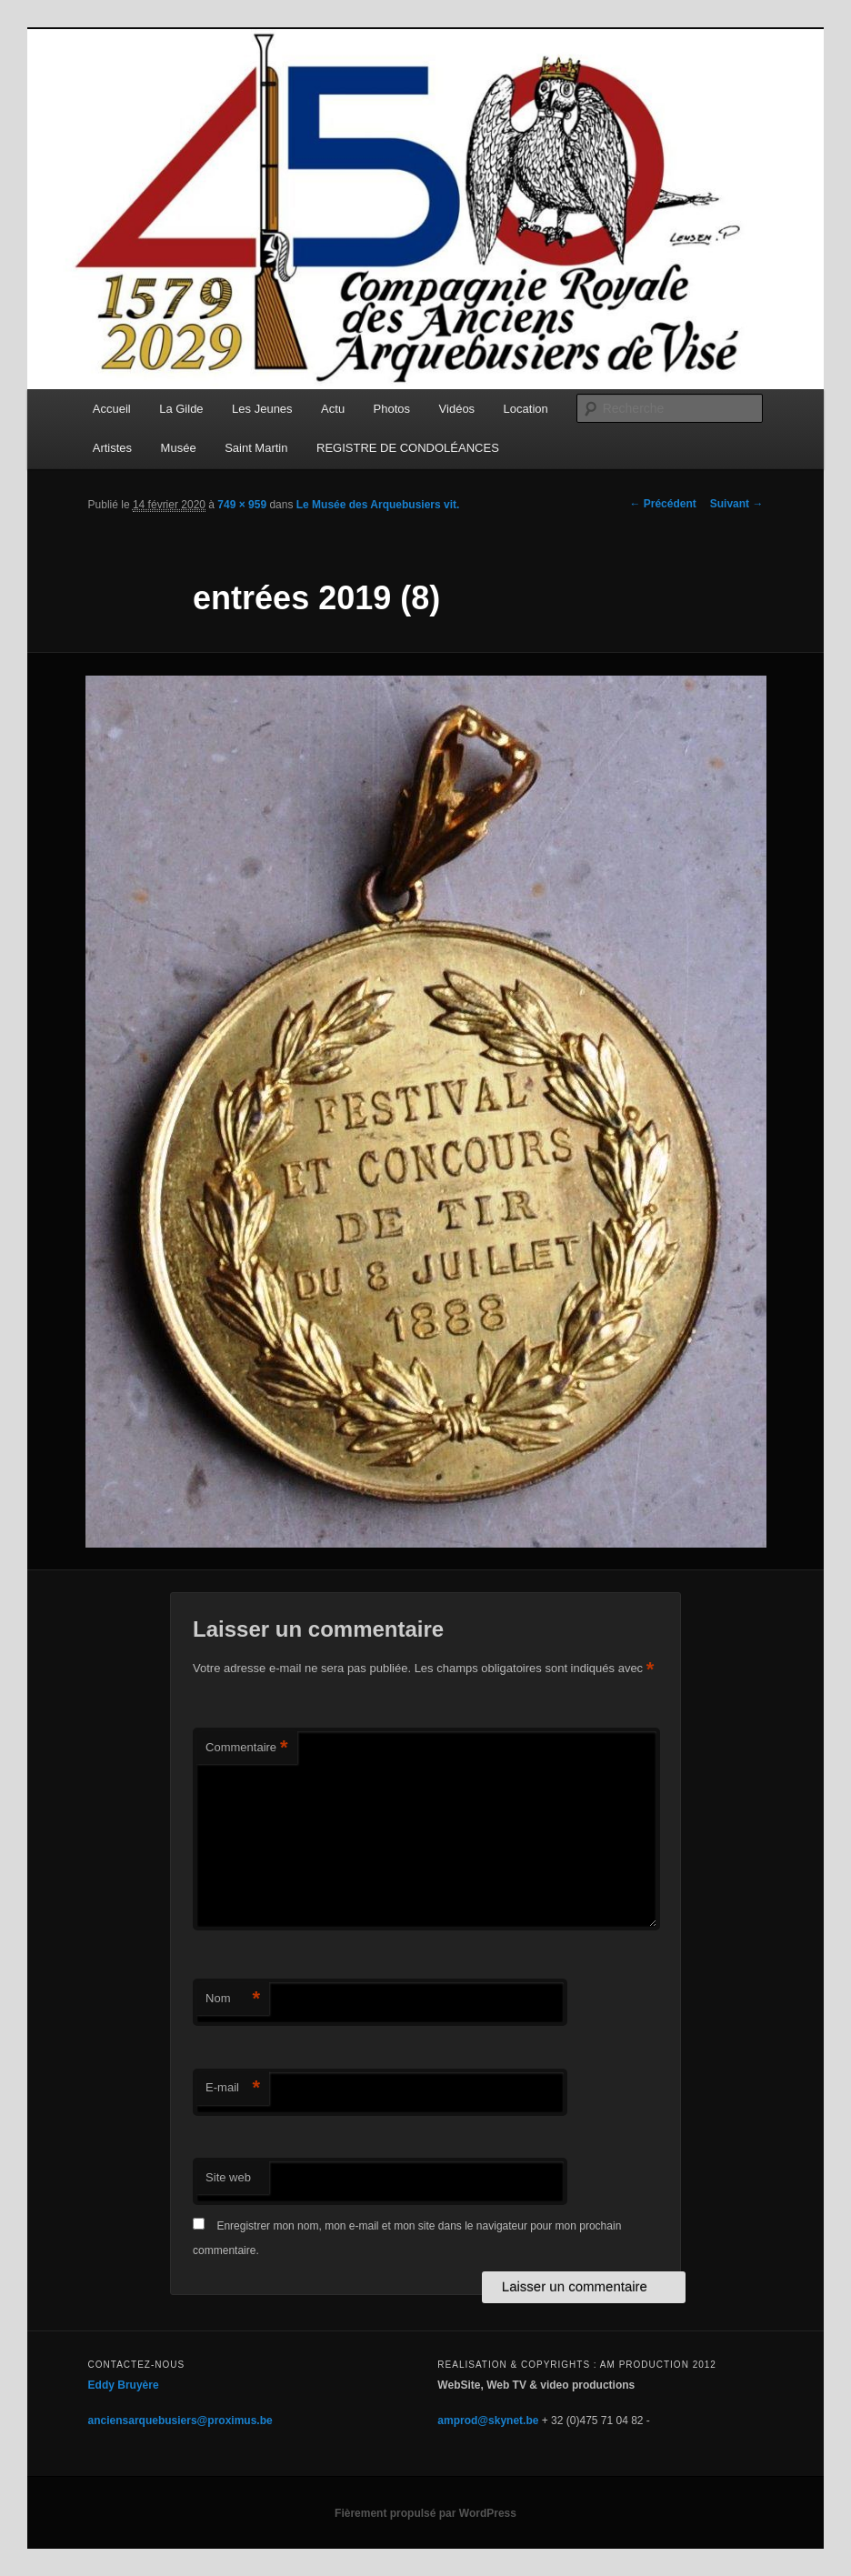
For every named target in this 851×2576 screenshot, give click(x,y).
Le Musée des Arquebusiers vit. (378, 504)
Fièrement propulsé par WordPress (425, 2513)
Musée (178, 448)
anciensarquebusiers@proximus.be (180, 2420)
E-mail (232, 2088)
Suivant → (737, 503)
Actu (333, 409)
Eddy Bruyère (123, 2385)
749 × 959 (241, 504)
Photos (392, 409)
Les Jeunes (262, 409)
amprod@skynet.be (487, 2420)
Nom (232, 1999)
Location (526, 409)
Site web (228, 2177)
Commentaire (246, 1748)
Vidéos (457, 409)
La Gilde (181, 409)
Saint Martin (256, 448)
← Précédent (662, 503)
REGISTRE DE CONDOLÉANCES (407, 448)
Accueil (112, 409)
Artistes (112, 448)
